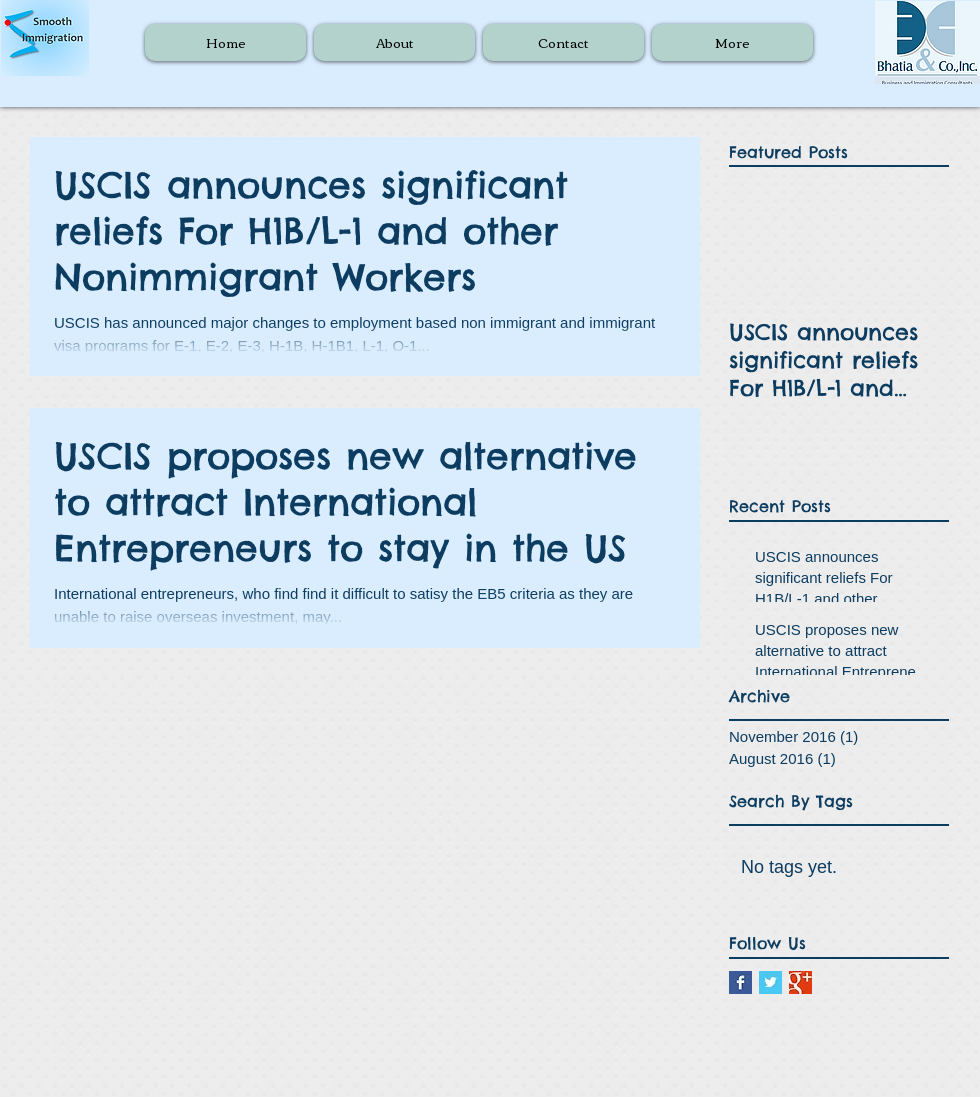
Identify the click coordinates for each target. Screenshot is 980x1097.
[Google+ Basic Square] (800, 982)
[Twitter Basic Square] (770, 982)
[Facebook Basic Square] (740, 982)
